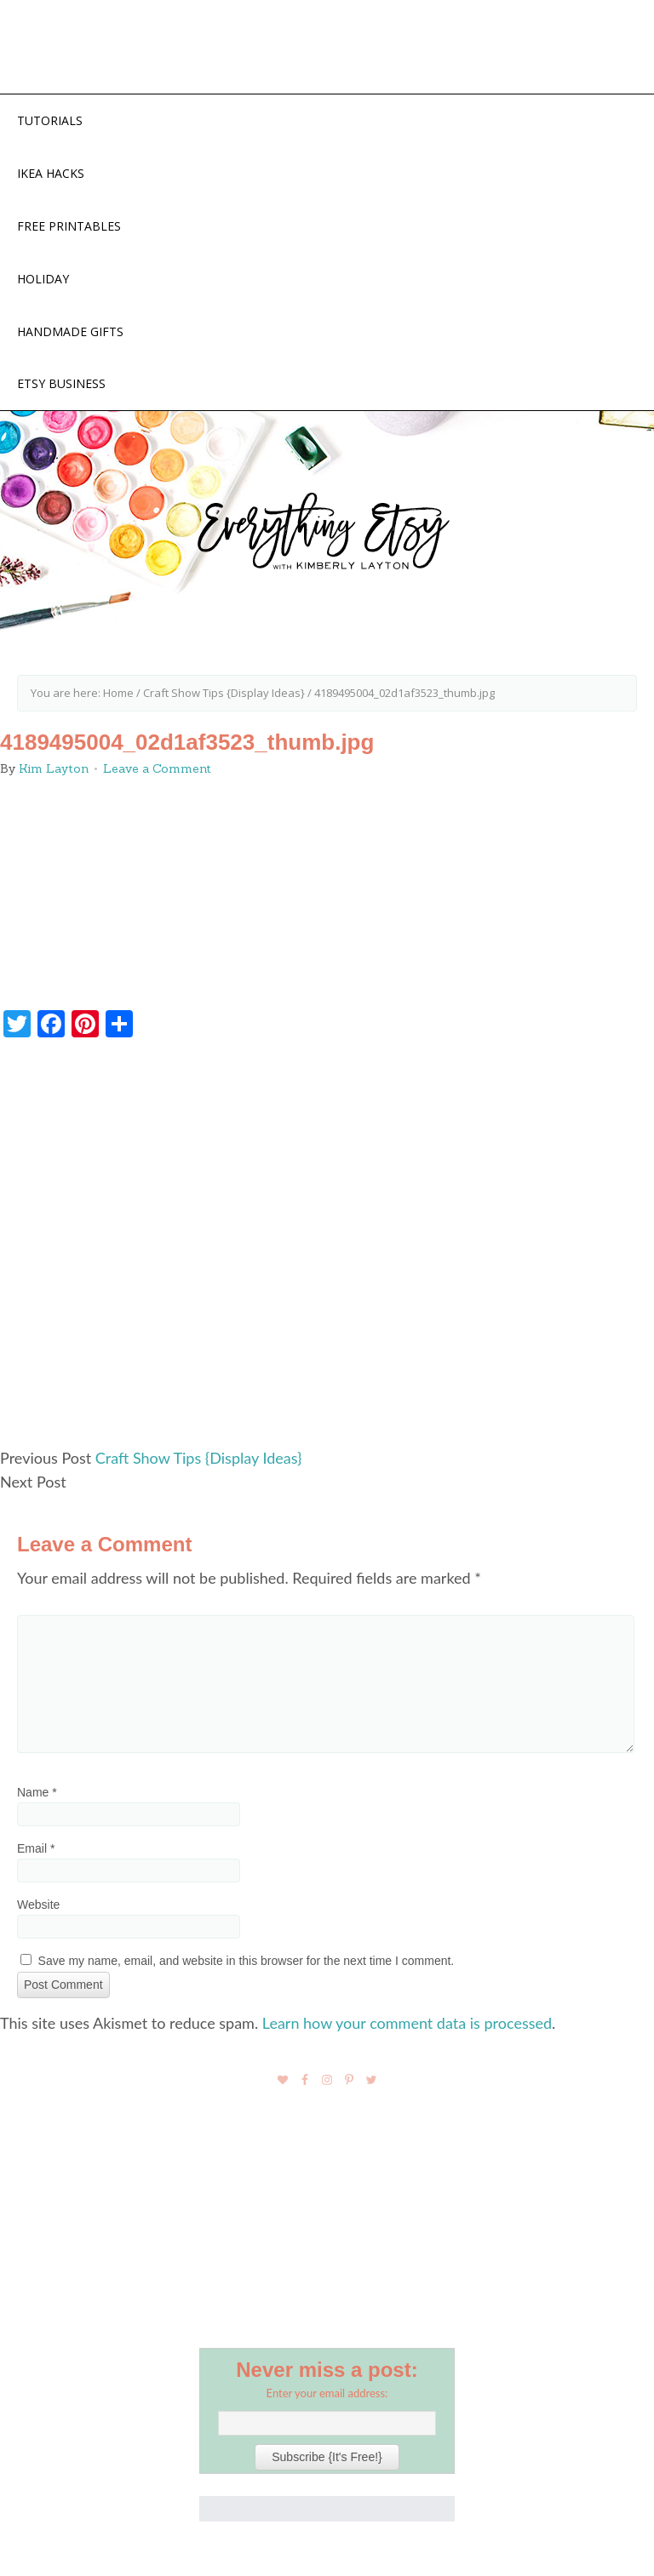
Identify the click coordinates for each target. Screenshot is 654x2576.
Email (35, 1848)
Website (38, 1904)
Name (37, 1792)
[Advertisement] (327, 1250)
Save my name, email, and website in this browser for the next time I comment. (246, 1961)
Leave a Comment (157, 768)
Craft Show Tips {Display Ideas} (198, 1457)
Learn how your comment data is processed (407, 2022)
